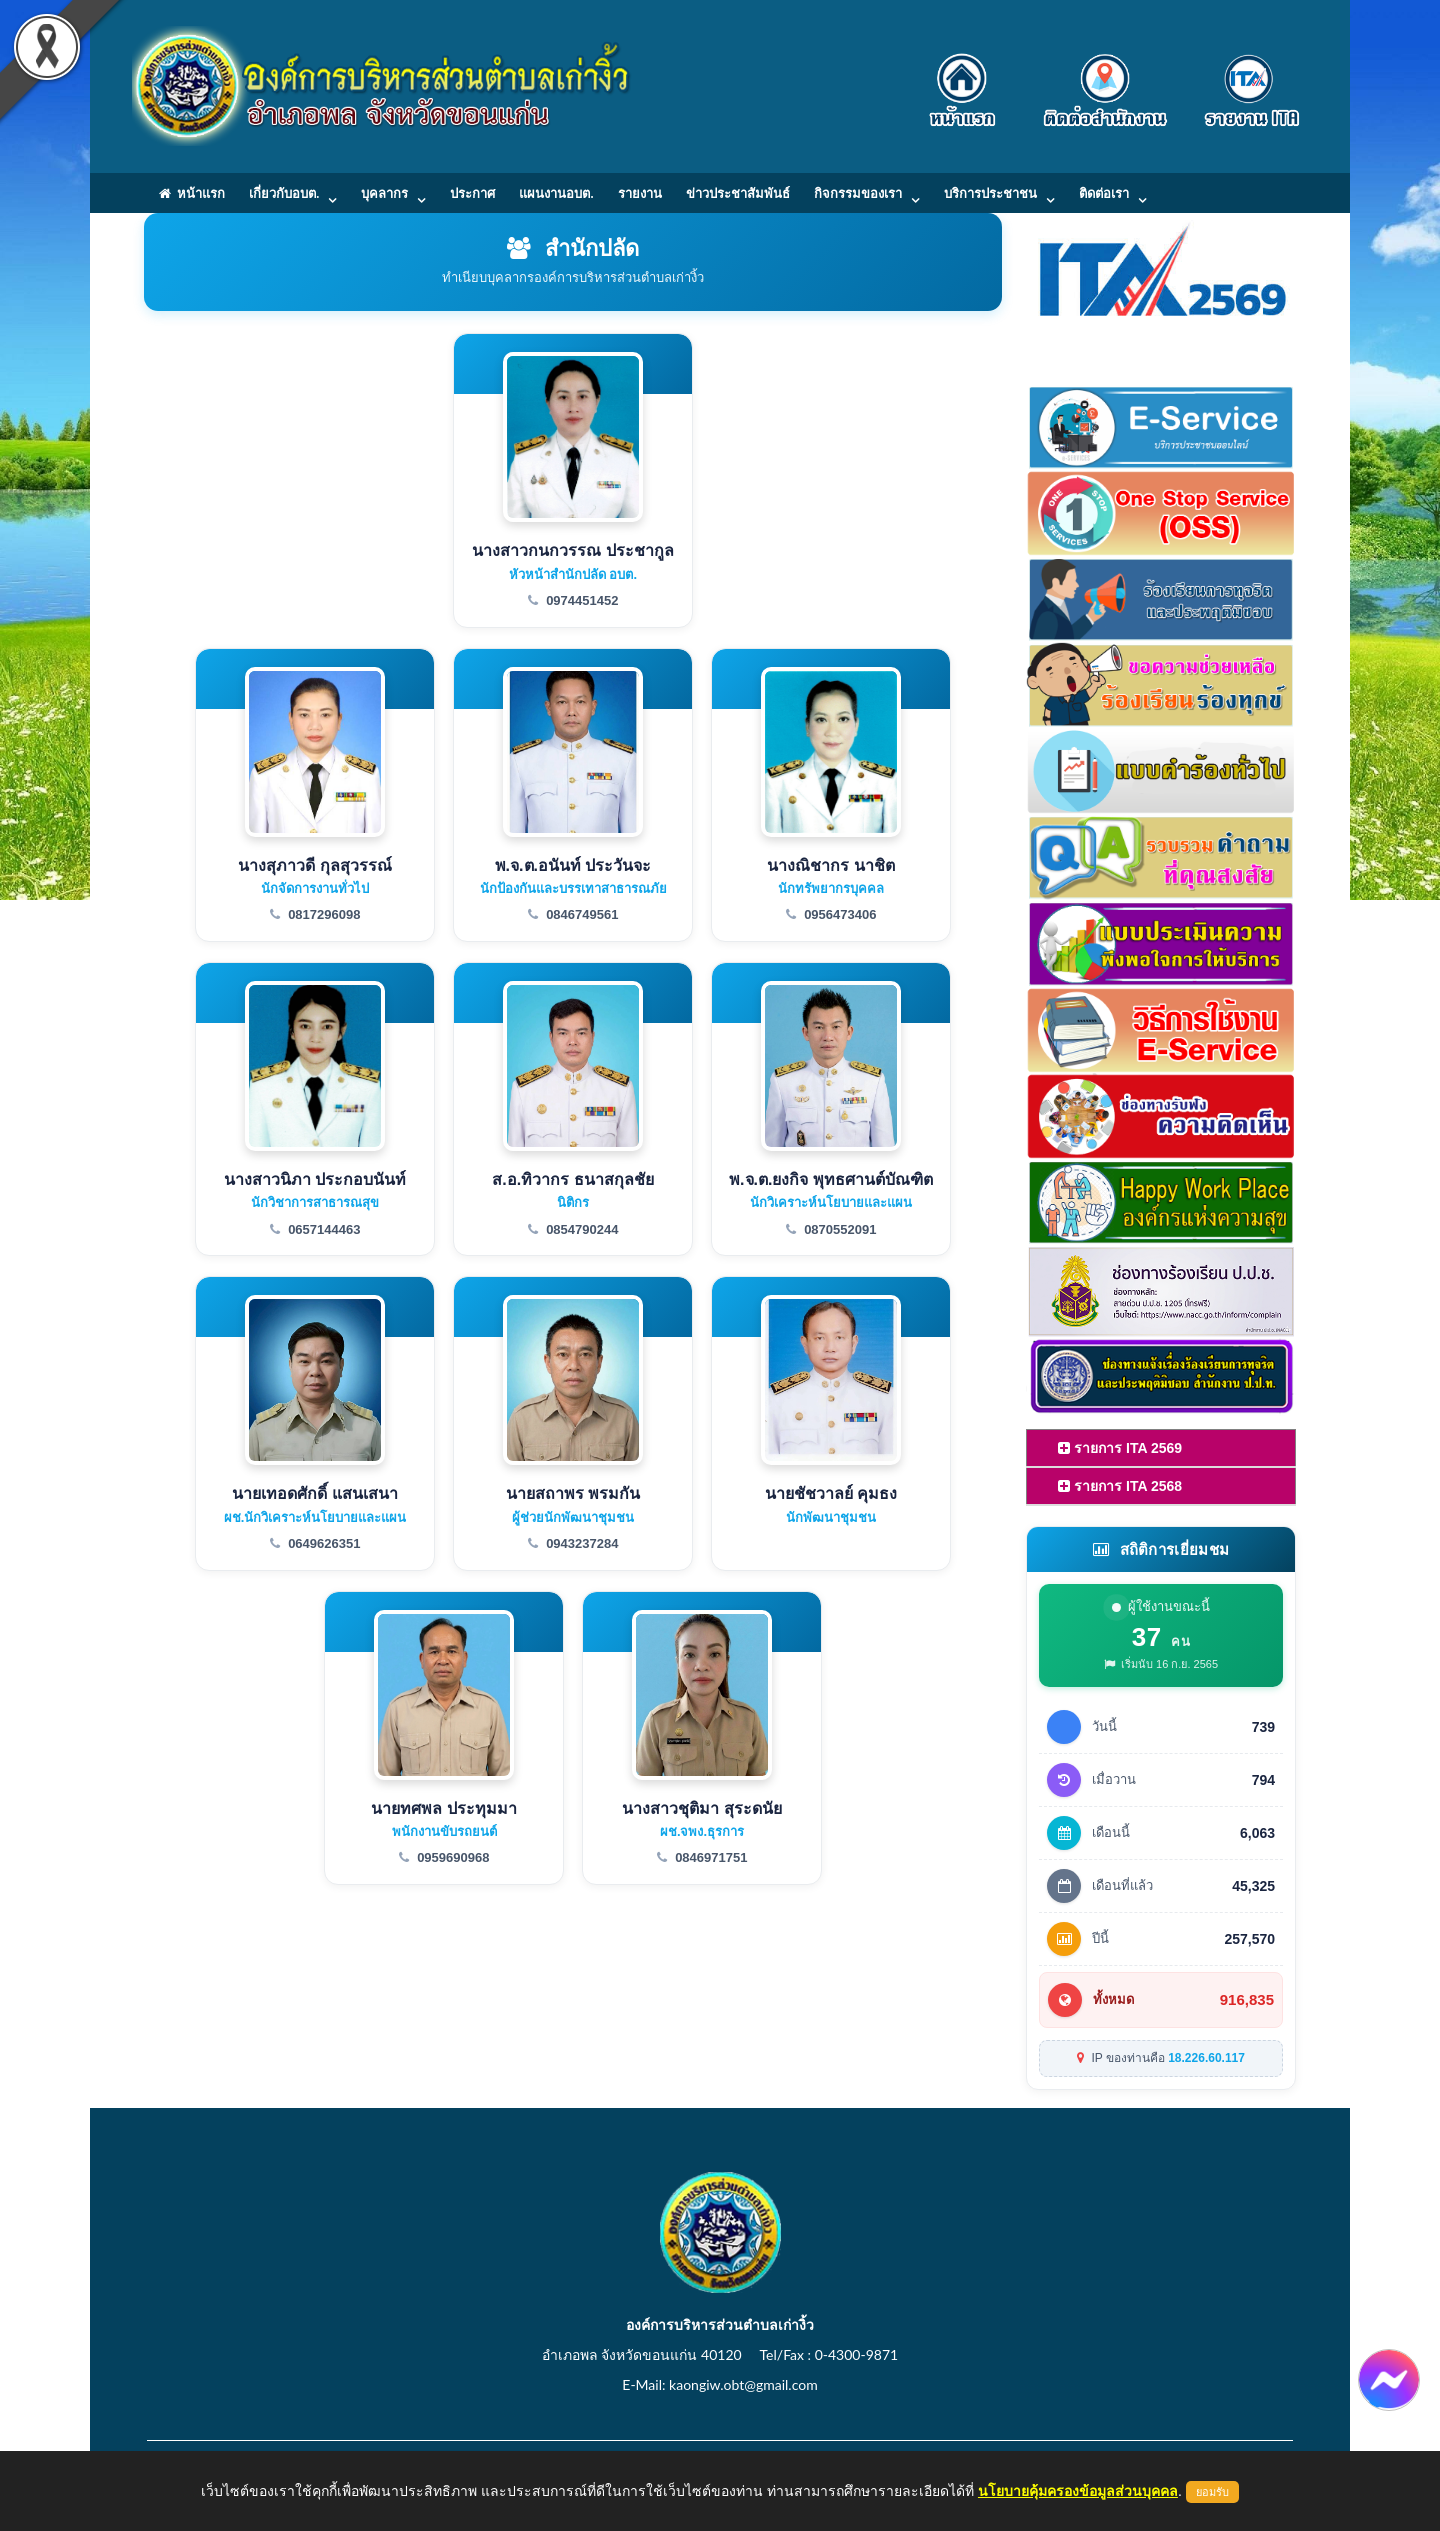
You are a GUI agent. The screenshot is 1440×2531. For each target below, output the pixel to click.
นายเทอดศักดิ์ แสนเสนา (314, 1493)
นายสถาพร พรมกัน (573, 1493)
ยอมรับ (1212, 2492)
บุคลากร (384, 193)
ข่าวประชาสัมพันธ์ (738, 193)
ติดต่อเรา (1104, 193)
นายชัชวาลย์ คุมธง (831, 1493)
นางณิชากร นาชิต (830, 865)
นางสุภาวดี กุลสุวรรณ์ (314, 865)
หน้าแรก (192, 193)
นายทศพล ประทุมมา (443, 1808)
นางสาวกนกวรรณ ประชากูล (572, 550)
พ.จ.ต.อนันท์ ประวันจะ (573, 865)
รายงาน (640, 193)
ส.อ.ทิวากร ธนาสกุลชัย (572, 1179)
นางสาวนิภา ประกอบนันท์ (315, 1179)
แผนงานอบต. (556, 193)
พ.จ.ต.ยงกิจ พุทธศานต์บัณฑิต (831, 1179)
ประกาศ (472, 193)
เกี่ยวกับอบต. (284, 193)
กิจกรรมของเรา (858, 193)
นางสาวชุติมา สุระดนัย (701, 1808)
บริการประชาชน (990, 193)
